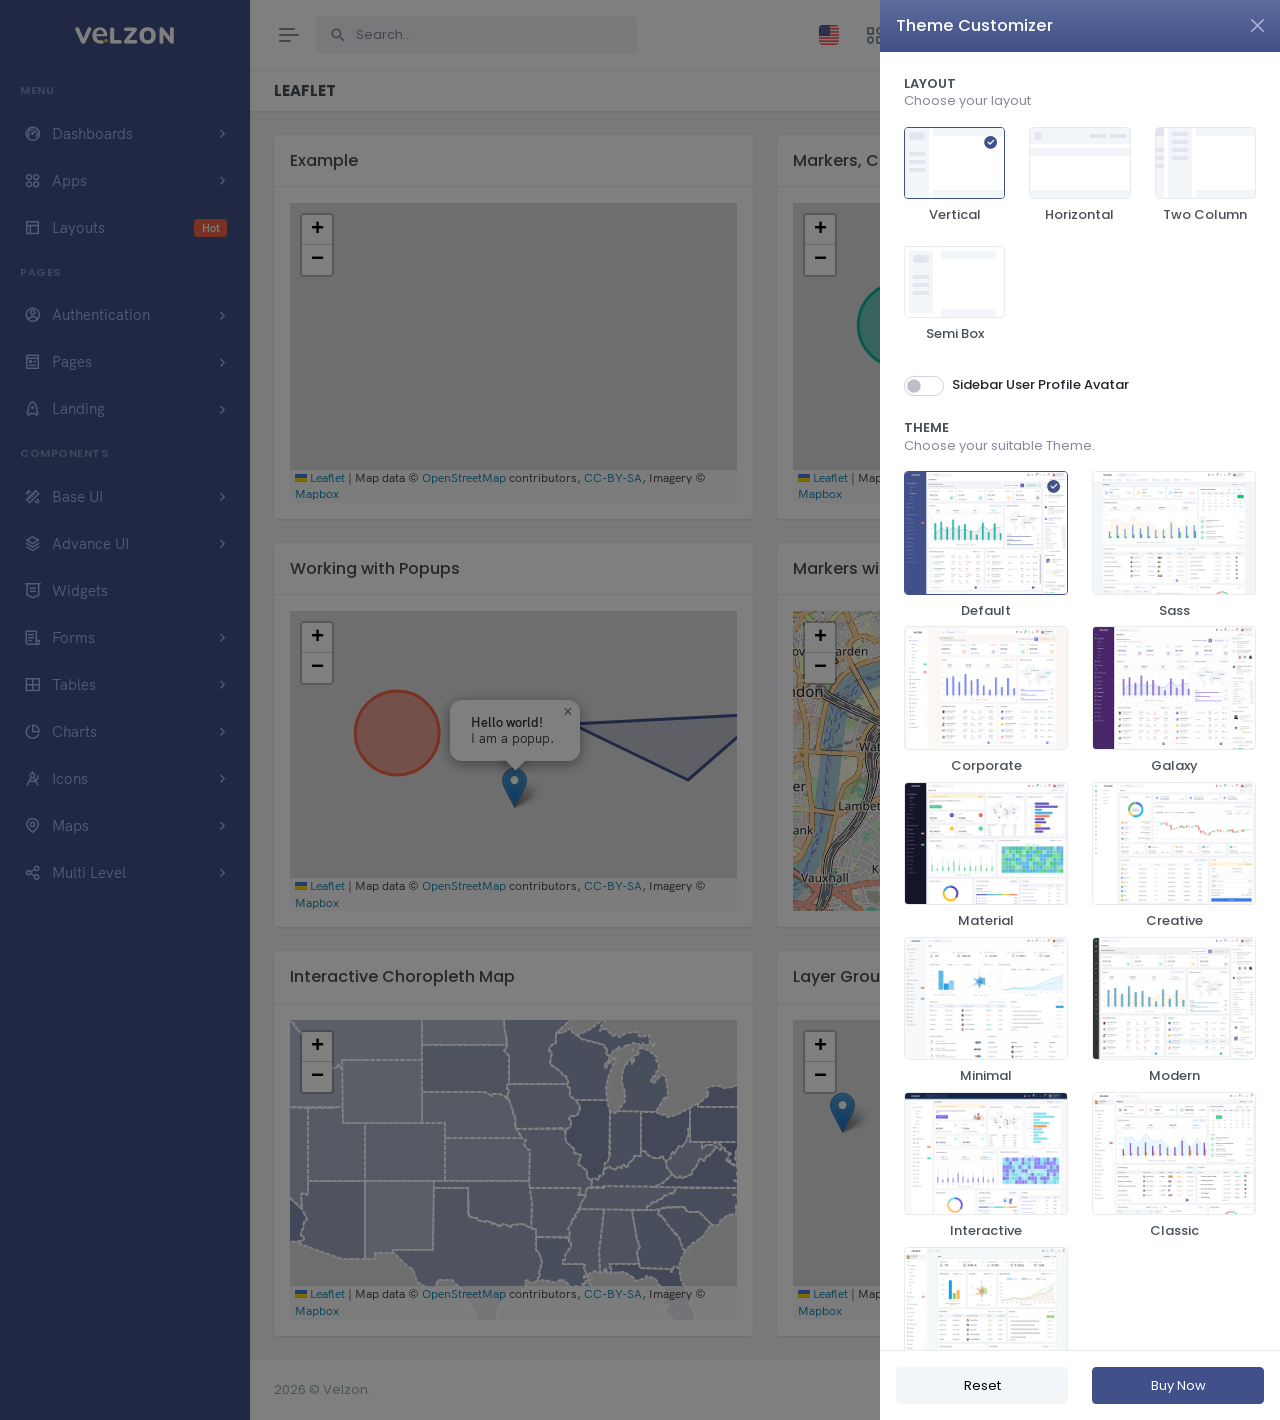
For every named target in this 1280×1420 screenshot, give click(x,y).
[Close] (1257, 25)
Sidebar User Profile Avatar (1040, 384)
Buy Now (1178, 1385)
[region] (1080, 701)
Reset (982, 1385)
